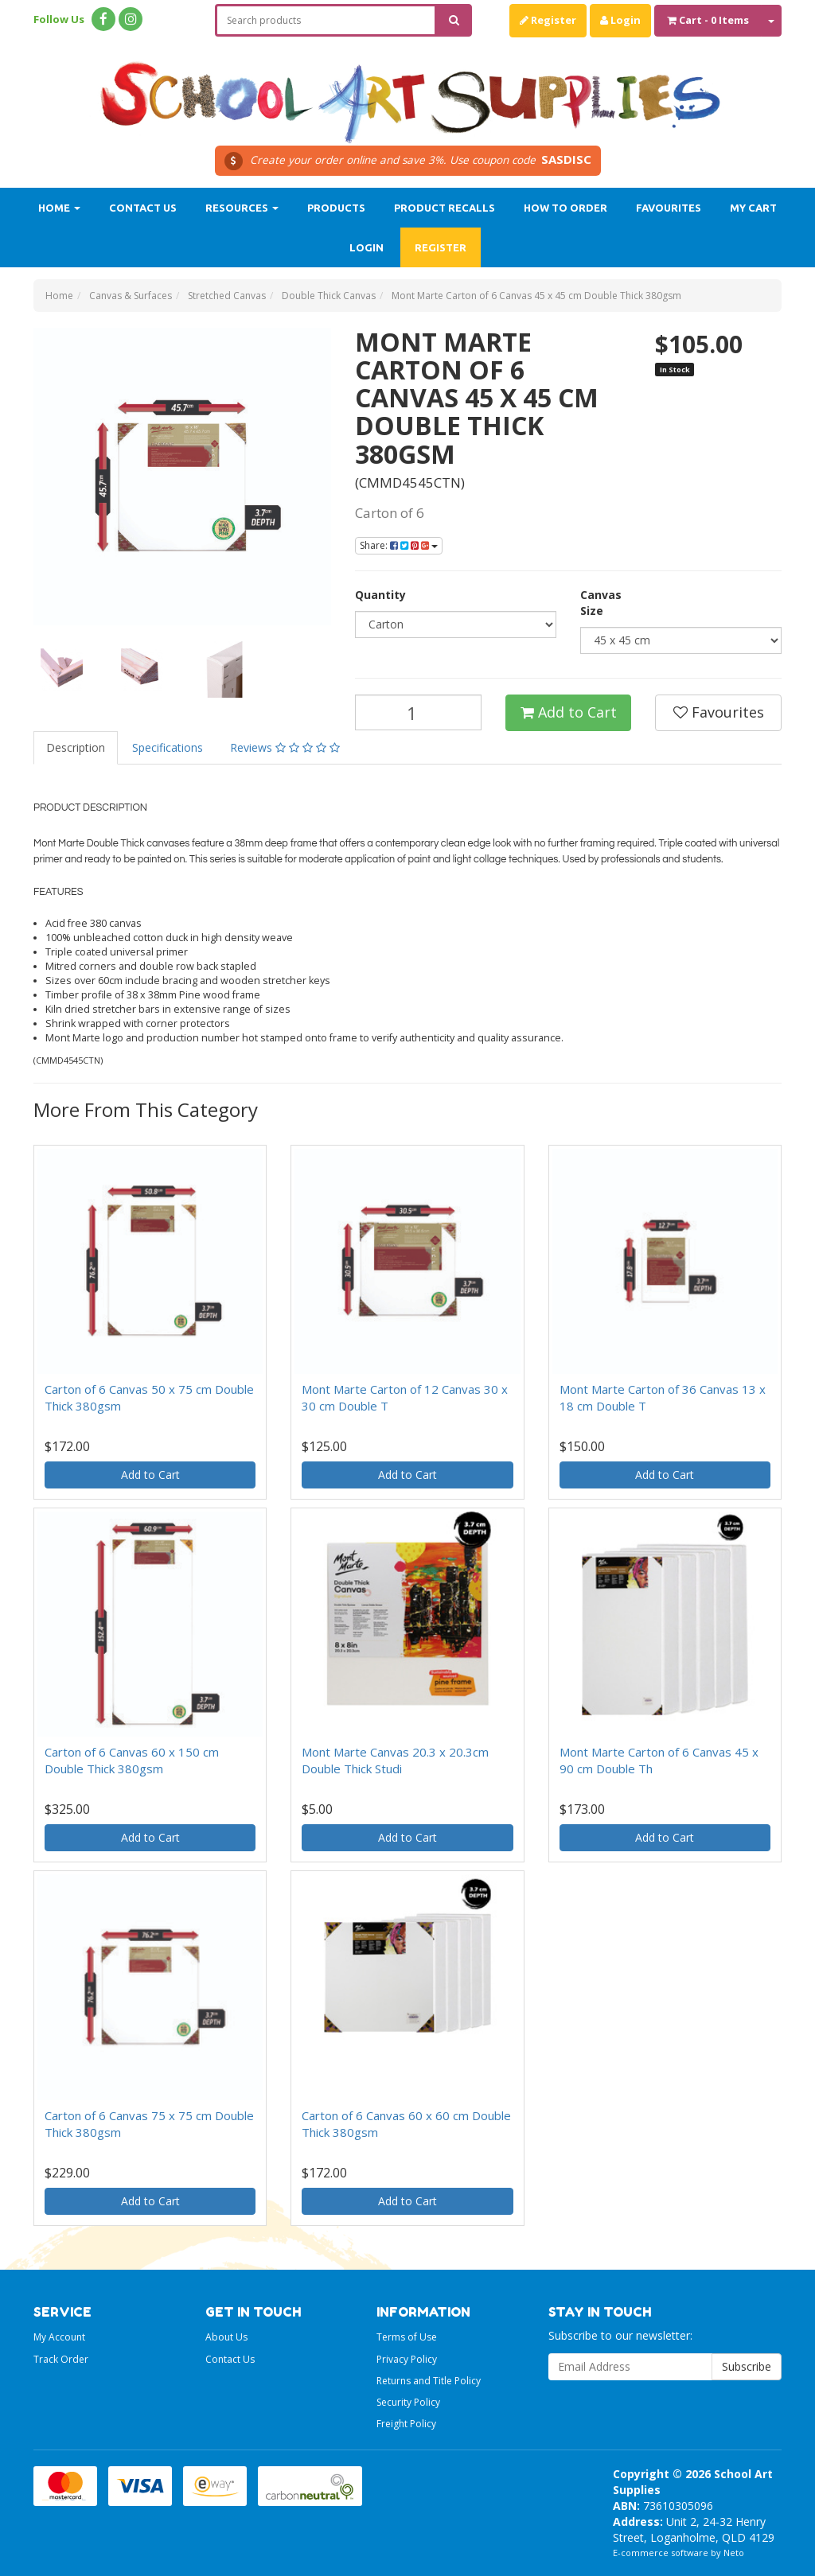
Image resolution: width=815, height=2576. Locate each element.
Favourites (668, 207)
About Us (226, 2337)
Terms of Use (406, 2337)
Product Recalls (444, 207)
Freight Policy (406, 2423)
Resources (242, 207)
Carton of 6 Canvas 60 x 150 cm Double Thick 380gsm (132, 1760)
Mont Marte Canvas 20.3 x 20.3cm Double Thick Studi (395, 1760)
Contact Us (143, 207)
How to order (565, 207)
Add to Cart (569, 712)
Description (75, 747)
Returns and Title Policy (428, 2380)
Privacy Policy (406, 2359)
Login (620, 20)
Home (59, 207)
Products (336, 207)
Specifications (167, 747)
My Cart (753, 207)
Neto (733, 2552)
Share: (399, 545)
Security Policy (408, 2402)
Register (548, 20)
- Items (708, 20)
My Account (59, 2337)
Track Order (60, 2359)
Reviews (285, 747)
